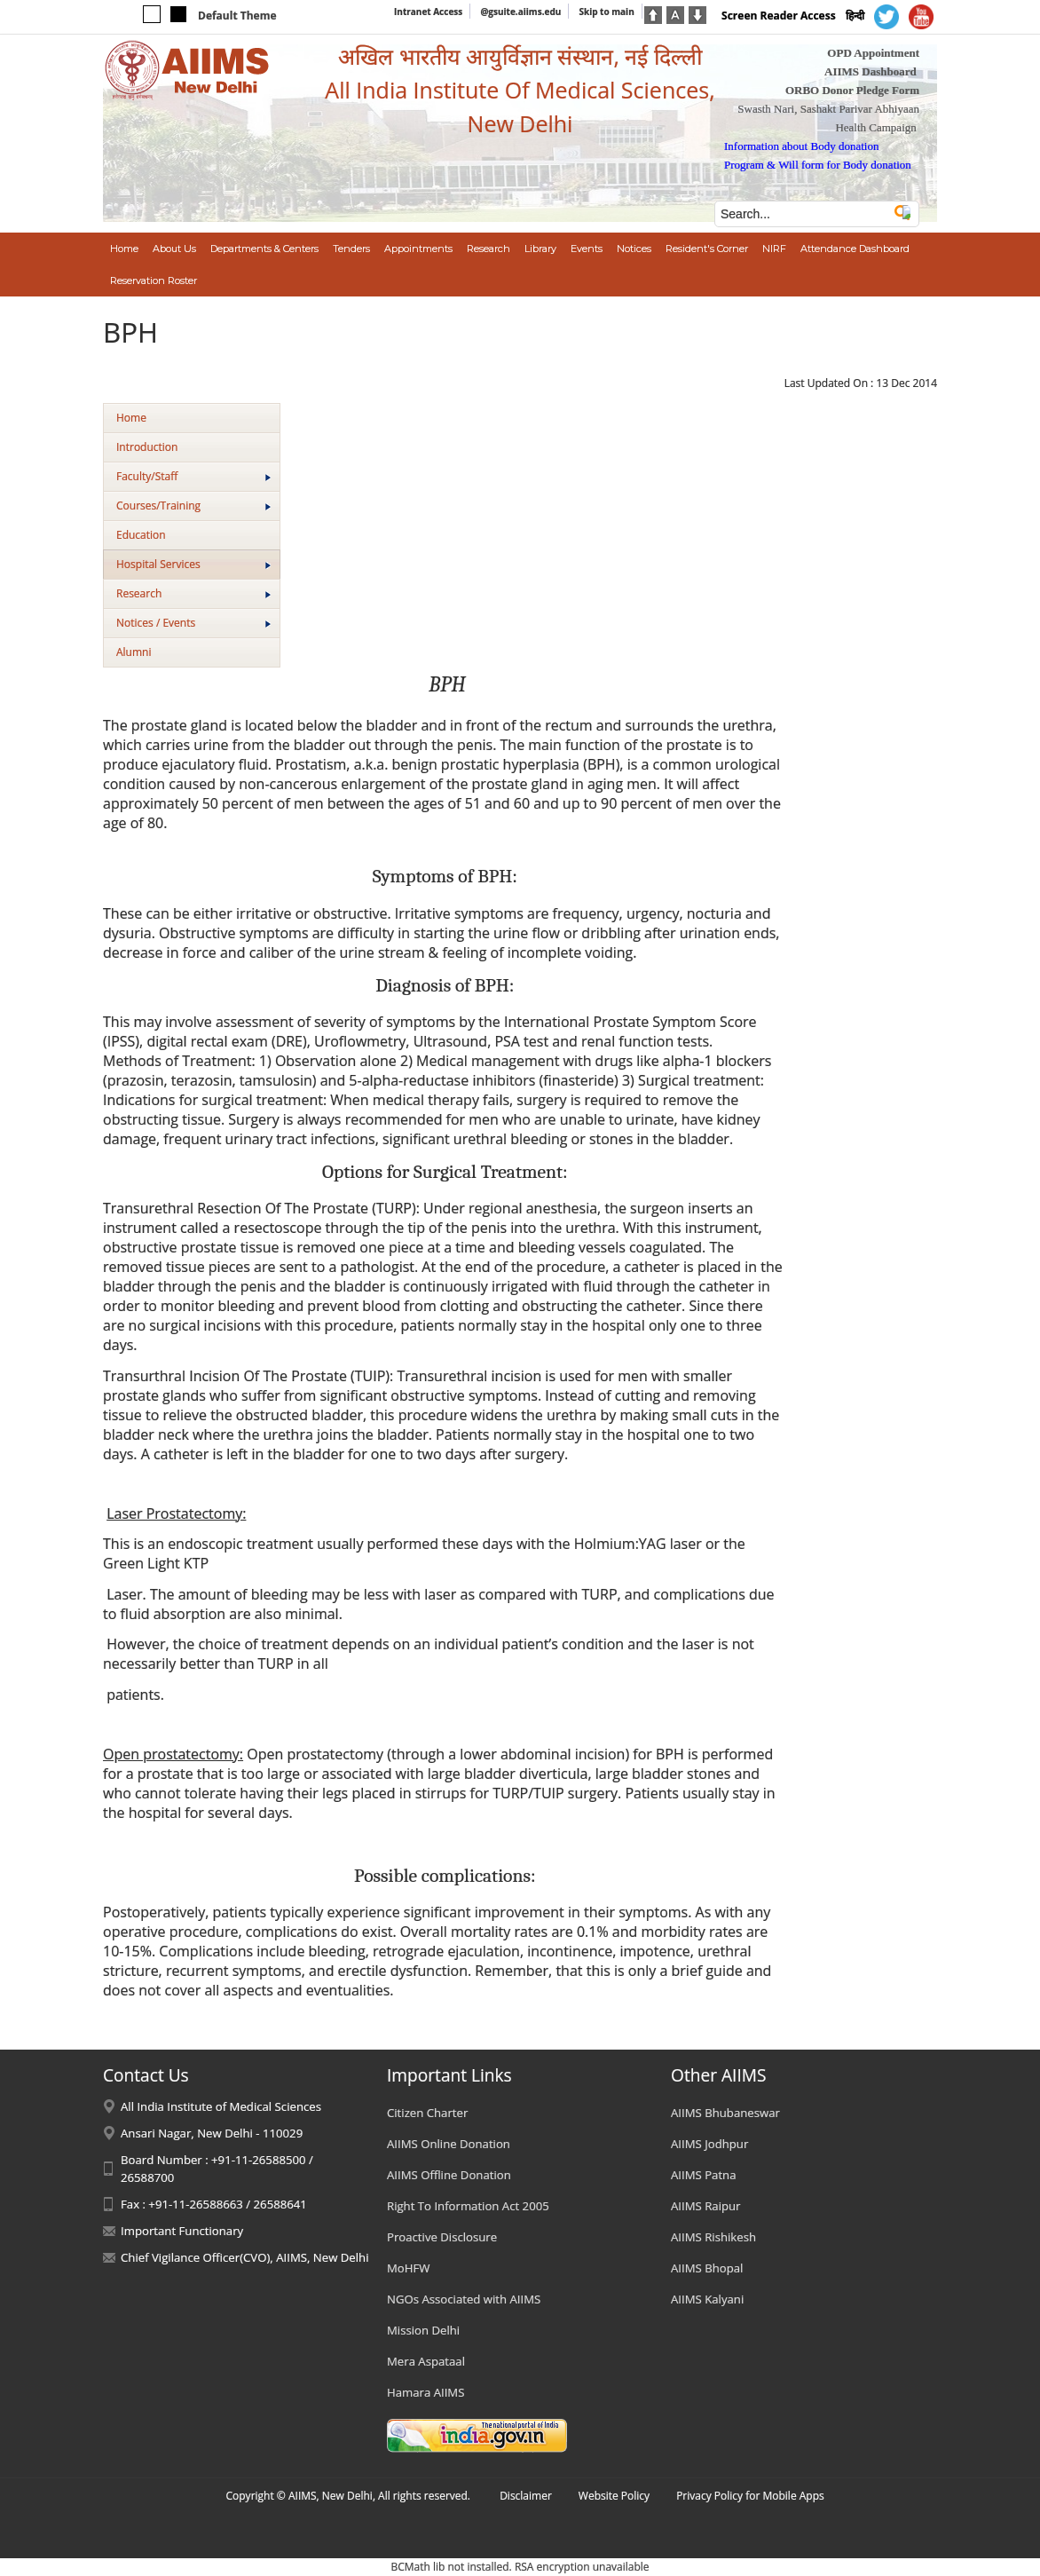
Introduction (146, 446)
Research (193, 593)
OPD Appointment (873, 52)
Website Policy (614, 2495)
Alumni (133, 652)
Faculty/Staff (193, 476)
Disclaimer (526, 2495)
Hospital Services (193, 564)
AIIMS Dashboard (870, 71)
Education (141, 534)
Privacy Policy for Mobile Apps (750, 2495)
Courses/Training (193, 505)
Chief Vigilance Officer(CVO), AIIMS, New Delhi (245, 2257)
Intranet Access (428, 11)
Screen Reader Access (778, 15)
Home (131, 417)
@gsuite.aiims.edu (520, 11)
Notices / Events (193, 622)
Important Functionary (182, 2231)
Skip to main (606, 11)
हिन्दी (855, 15)
